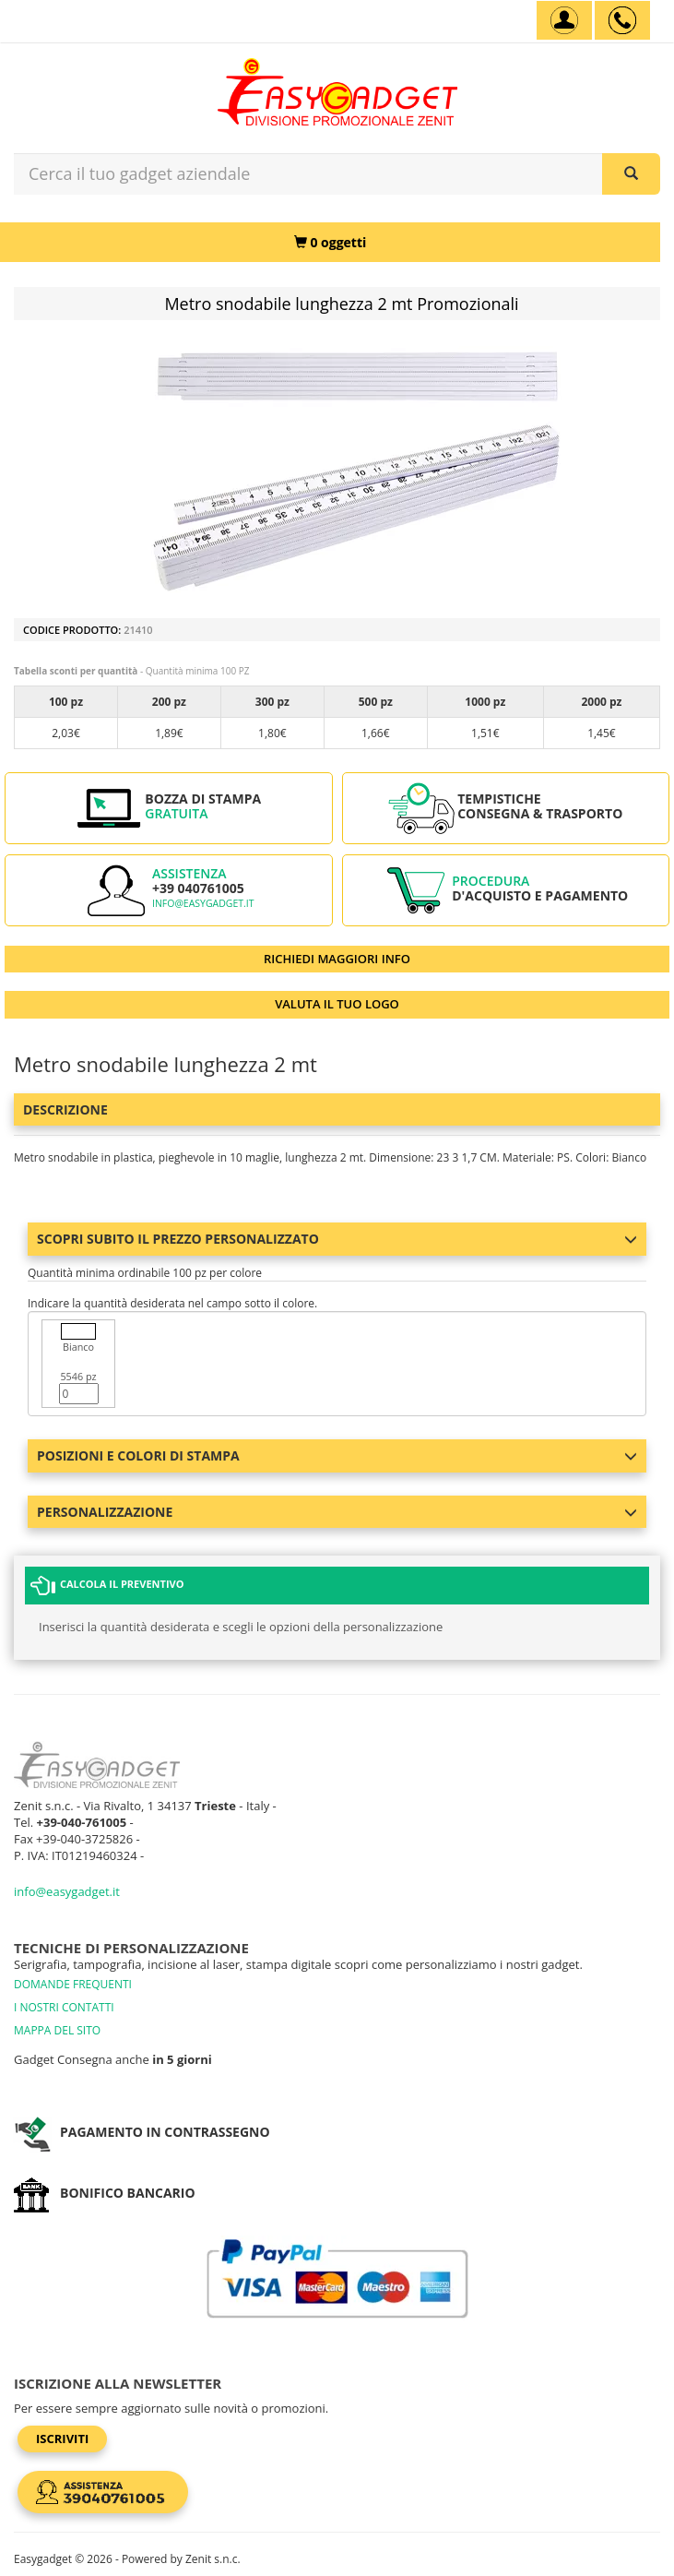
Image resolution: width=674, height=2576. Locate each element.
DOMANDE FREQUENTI (73, 1984)
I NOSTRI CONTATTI (64, 2007)
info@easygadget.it (203, 903)
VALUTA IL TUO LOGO (337, 1004)
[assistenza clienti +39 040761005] (622, 20)
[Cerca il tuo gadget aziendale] (631, 174)
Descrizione (65, 1109)
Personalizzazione (337, 1512)
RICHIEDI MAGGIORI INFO (337, 958)
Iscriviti (62, 2438)
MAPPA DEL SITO (57, 2030)
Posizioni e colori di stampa (337, 1455)
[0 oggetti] (330, 242)
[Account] (564, 20)
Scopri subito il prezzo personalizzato (337, 1238)
